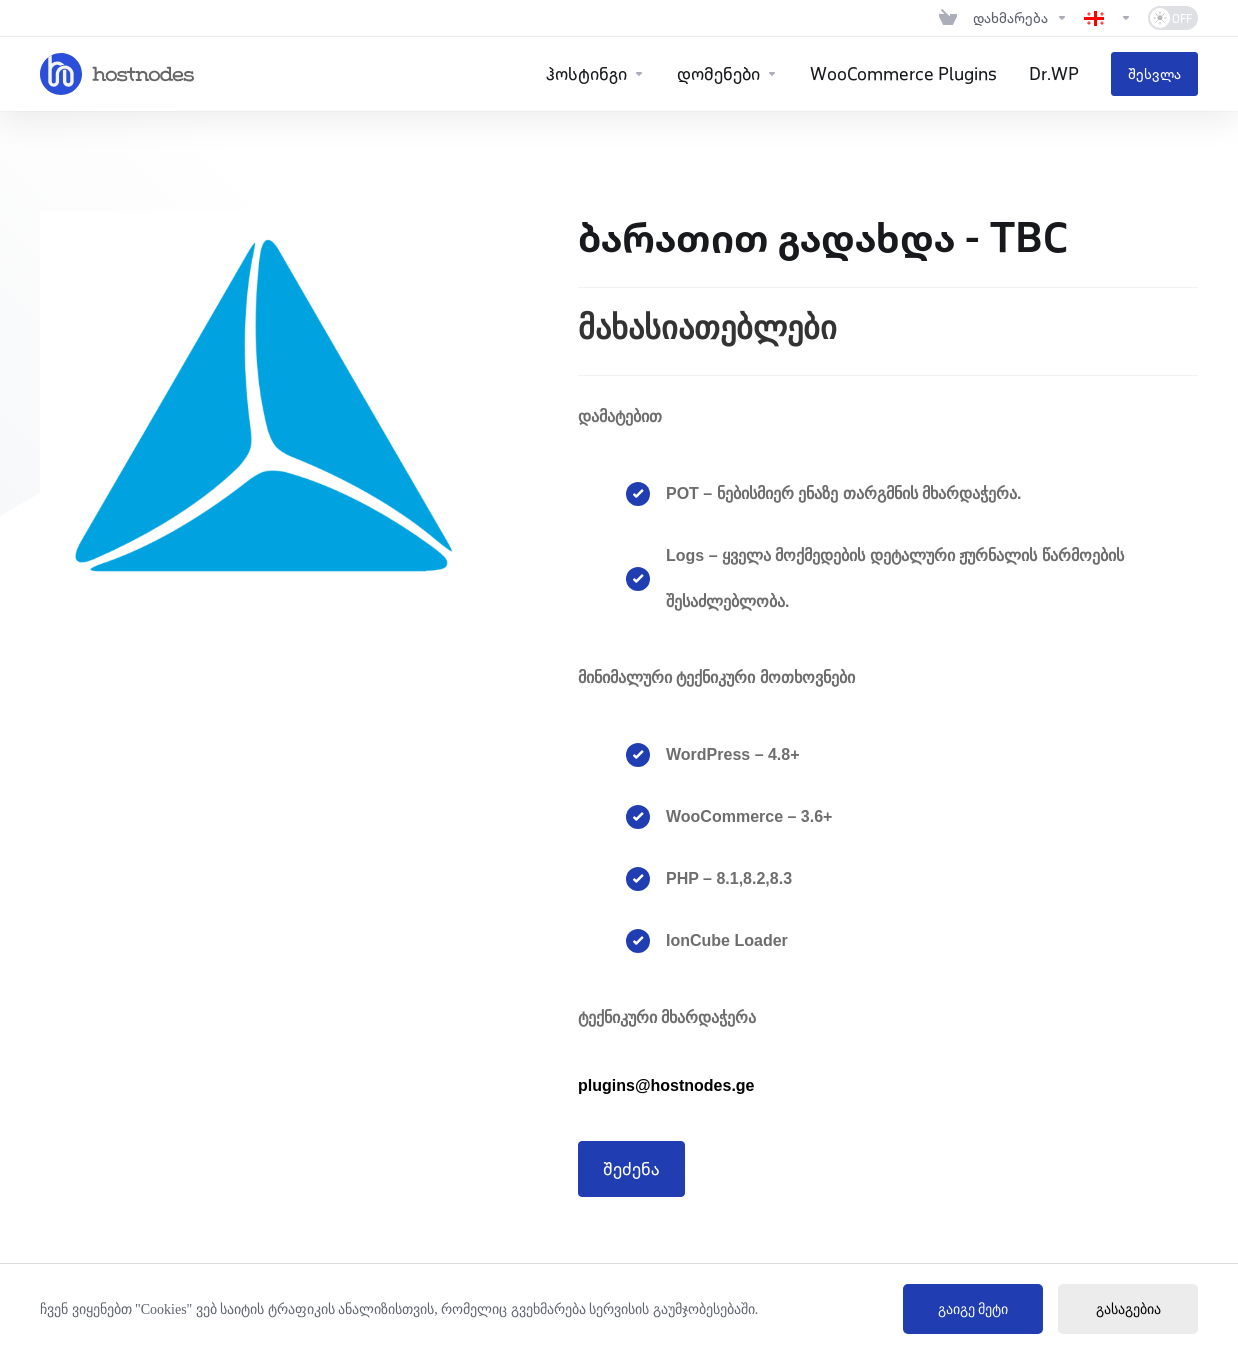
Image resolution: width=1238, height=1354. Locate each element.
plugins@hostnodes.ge (666, 1085)
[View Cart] (948, 18)
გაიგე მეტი (973, 1309)
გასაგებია (1128, 1309)
